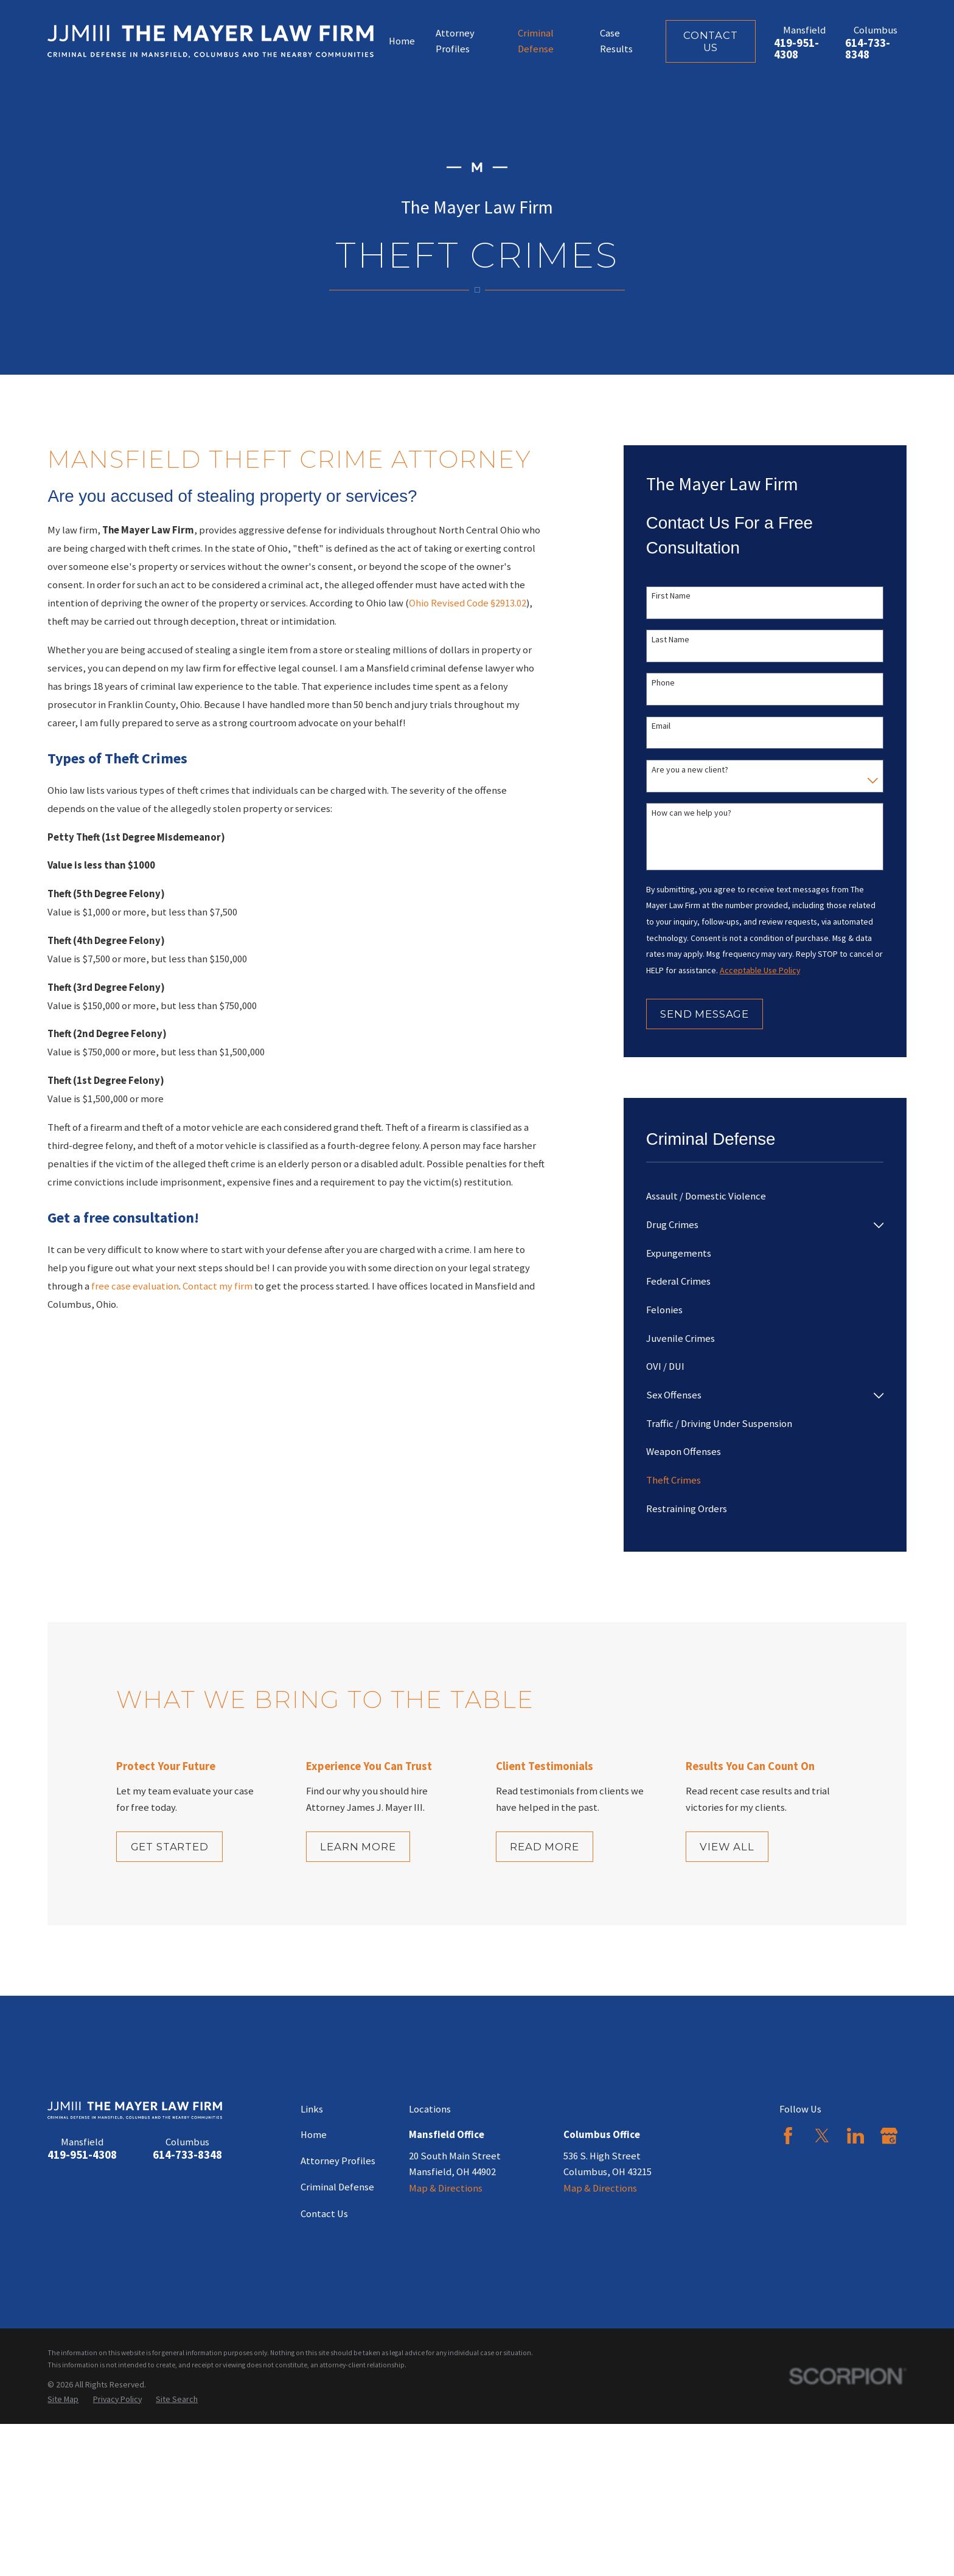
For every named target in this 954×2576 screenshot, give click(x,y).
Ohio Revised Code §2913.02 (467, 603)
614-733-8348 (867, 49)
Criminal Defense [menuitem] (536, 41)
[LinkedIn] (855, 2135)
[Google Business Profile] (888, 2135)
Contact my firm (217, 1286)
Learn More (376, 1847)
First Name (671, 596)
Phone (663, 683)
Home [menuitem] (402, 41)
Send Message (704, 1014)
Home (314, 2134)
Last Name (670, 639)
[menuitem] (765, 1196)
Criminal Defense (337, 2187)
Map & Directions (445, 2188)
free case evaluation (135, 1286)
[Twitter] (821, 2135)
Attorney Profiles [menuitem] (455, 41)
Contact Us (710, 41)
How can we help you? (691, 813)
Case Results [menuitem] (616, 41)
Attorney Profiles (338, 2160)
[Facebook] (787, 2135)
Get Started (184, 1847)
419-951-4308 (796, 49)
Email (661, 726)
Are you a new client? (690, 770)
